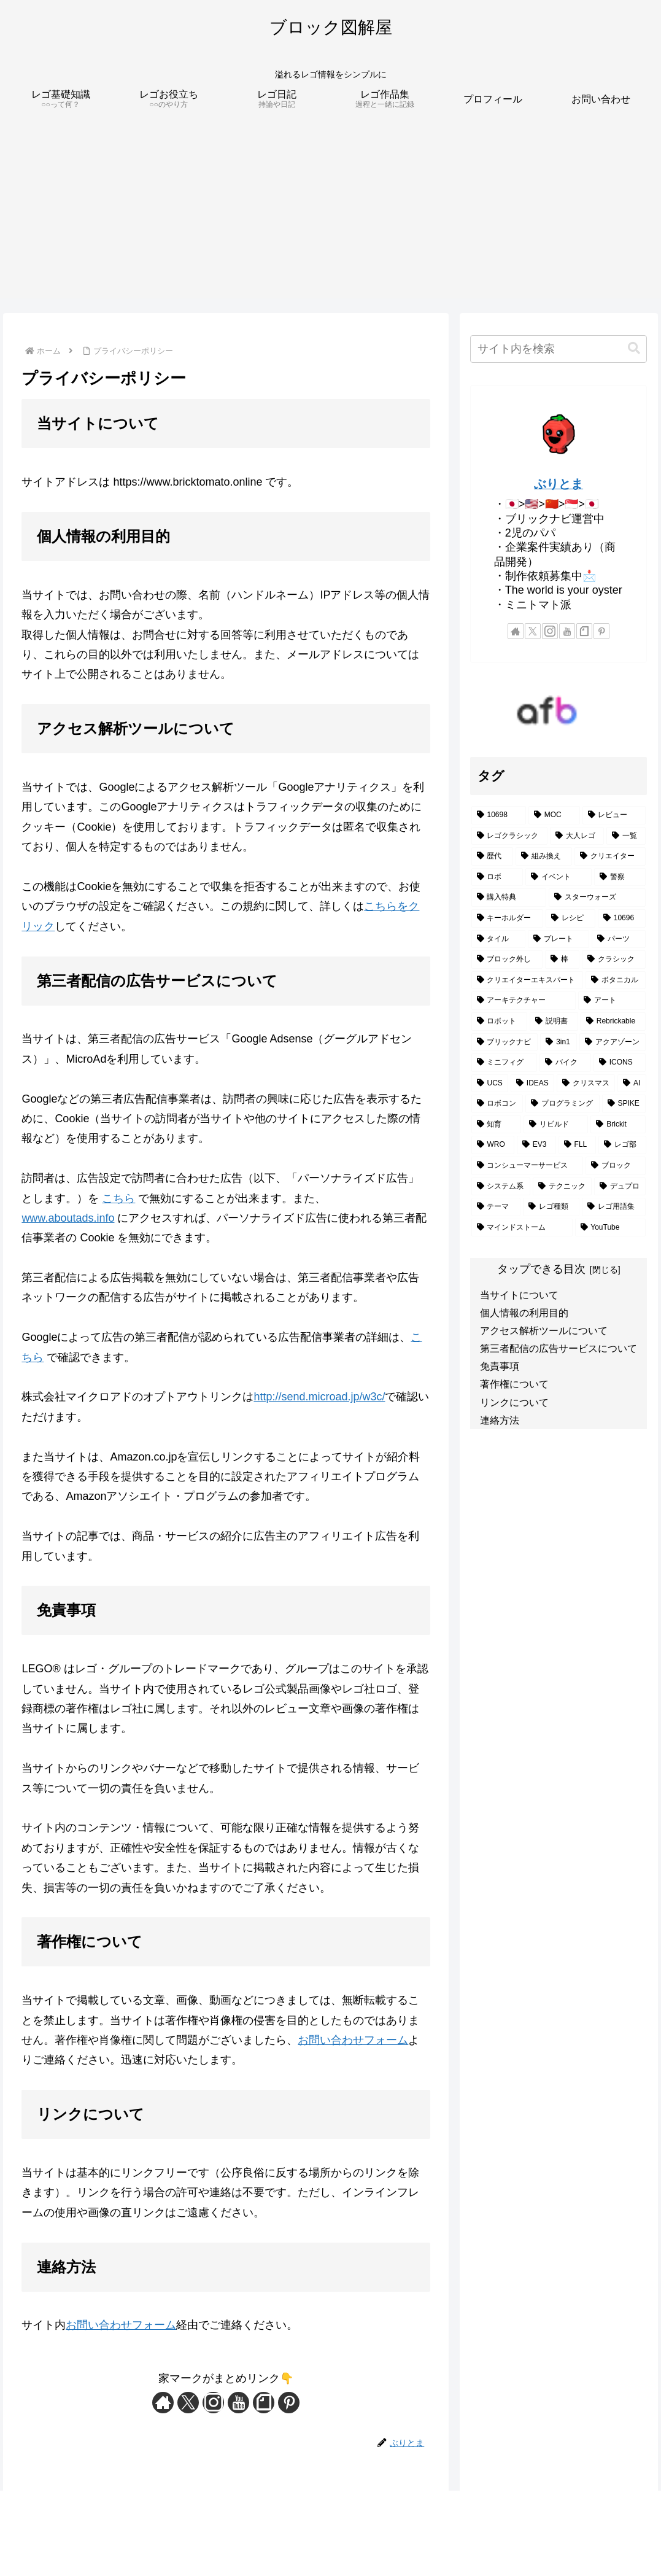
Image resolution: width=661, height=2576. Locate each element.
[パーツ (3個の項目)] (619, 939)
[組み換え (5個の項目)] (544, 856)
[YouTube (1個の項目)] (610, 1228)
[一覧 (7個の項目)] (626, 836)
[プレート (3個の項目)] (558, 939)
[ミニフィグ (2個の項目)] (504, 1062)
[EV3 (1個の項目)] (536, 1145)
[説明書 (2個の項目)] (554, 1021)
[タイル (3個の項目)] (498, 939)
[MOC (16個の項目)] (554, 815)
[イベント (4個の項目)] (558, 877)
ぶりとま (558, 484)
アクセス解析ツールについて (544, 1330)
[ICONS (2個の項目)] (619, 1062)
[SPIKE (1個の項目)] (624, 1104)
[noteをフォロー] (263, 2402)
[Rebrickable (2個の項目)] (613, 1021)
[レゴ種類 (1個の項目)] (551, 1207)
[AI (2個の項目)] (631, 1083)
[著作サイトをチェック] (163, 2402)
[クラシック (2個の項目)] (614, 959)
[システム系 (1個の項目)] (500, 1186)
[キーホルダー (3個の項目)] (507, 918)
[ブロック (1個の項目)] (616, 1166)
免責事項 (499, 1365)
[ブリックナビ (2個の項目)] (504, 1042)
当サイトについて (519, 1294)
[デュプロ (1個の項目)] (620, 1186)
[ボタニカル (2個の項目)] (616, 980)
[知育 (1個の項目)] (496, 1124)
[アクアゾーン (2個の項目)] (612, 1042)
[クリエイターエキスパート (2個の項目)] (527, 980)
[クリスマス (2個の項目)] (586, 1083)
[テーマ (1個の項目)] (495, 1207)
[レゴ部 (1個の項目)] (622, 1145)
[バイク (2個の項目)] (565, 1062)
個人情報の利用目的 (524, 1312)
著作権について (514, 1383)
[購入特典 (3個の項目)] (508, 897)
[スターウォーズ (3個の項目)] (597, 897)
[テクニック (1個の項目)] (562, 1186)
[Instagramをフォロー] (213, 2402)
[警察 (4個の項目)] (620, 877)
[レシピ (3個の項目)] (570, 918)
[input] (558, 349)
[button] (634, 348)
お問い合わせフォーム (353, 2040)
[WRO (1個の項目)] (492, 1145)
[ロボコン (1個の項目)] (497, 1104)
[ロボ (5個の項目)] (497, 877)
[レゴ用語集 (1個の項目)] (614, 1207)
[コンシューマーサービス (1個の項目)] (527, 1166)
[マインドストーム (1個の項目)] (522, 1228)
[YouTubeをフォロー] (238, 2402)
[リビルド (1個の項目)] (556, 1124)
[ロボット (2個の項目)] (499, 1021)
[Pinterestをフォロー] (289, 2402)
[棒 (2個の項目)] (562, 959)
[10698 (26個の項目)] (498, 815)
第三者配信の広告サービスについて (558, 1348)
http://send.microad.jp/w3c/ (319, 1397)
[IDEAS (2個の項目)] (532, 1083)
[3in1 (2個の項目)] (558, 1042)
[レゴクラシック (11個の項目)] (509, 836)
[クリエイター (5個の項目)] (610, 856)
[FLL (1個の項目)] (578, 1145)
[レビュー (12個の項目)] (614, 815)
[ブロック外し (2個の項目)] (507, 959)
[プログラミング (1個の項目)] (562, 1104)
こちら (118, 1198)
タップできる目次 (541, 1269)
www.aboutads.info (67, 1218)
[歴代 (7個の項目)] (492, 856)
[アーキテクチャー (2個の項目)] (523, 1000)
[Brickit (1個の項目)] (618, 1124)
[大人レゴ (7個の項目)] (577, 836)
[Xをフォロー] (188, 2402)
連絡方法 (499, 1420)
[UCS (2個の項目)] (489, 1083)
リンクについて (514, 1402)
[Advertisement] (330, 212)
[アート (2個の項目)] (612, 1000)
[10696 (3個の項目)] (622, 918)
